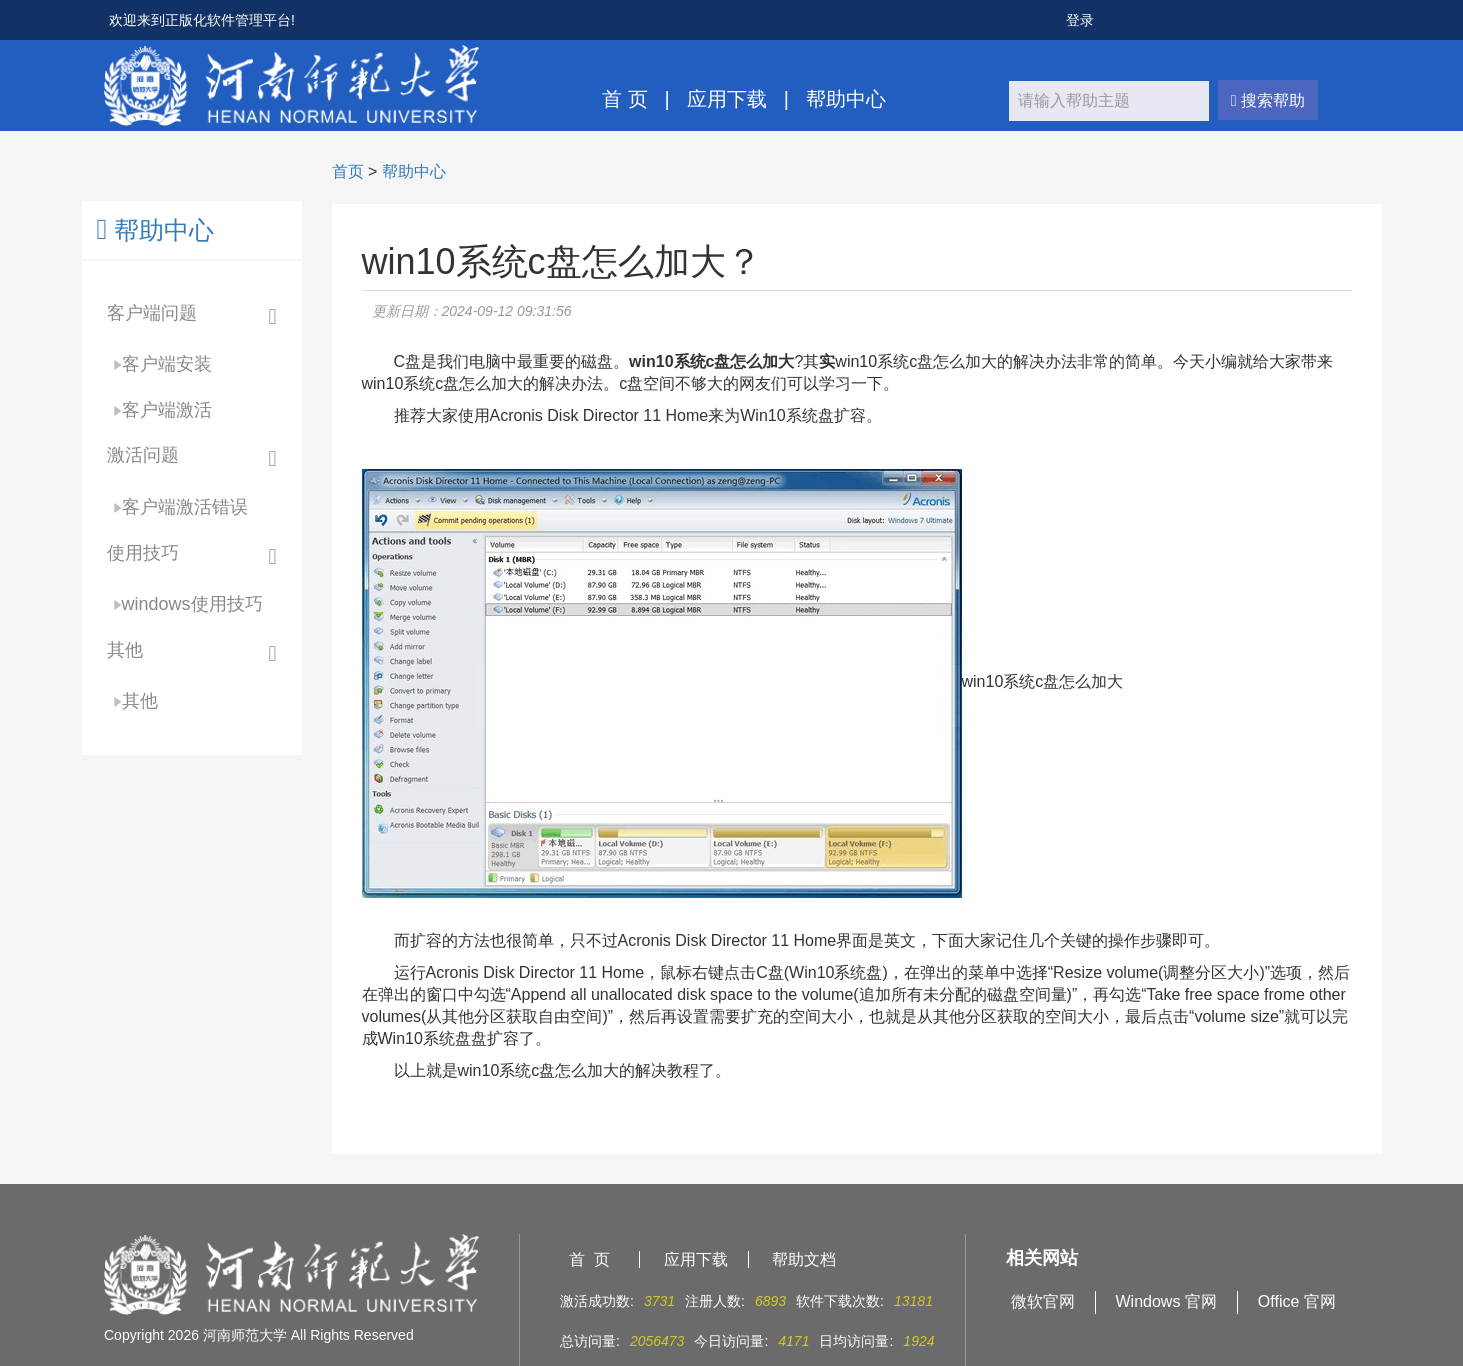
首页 (348, 171)
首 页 (625, 99)
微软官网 (1043, 1301)
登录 (1080, 20)
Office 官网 (1297, 1301)
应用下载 (727, 99)
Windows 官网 (1166, 1301)
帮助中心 (846, 99)
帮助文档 (804, 1259)
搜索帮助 (1268, 100)
